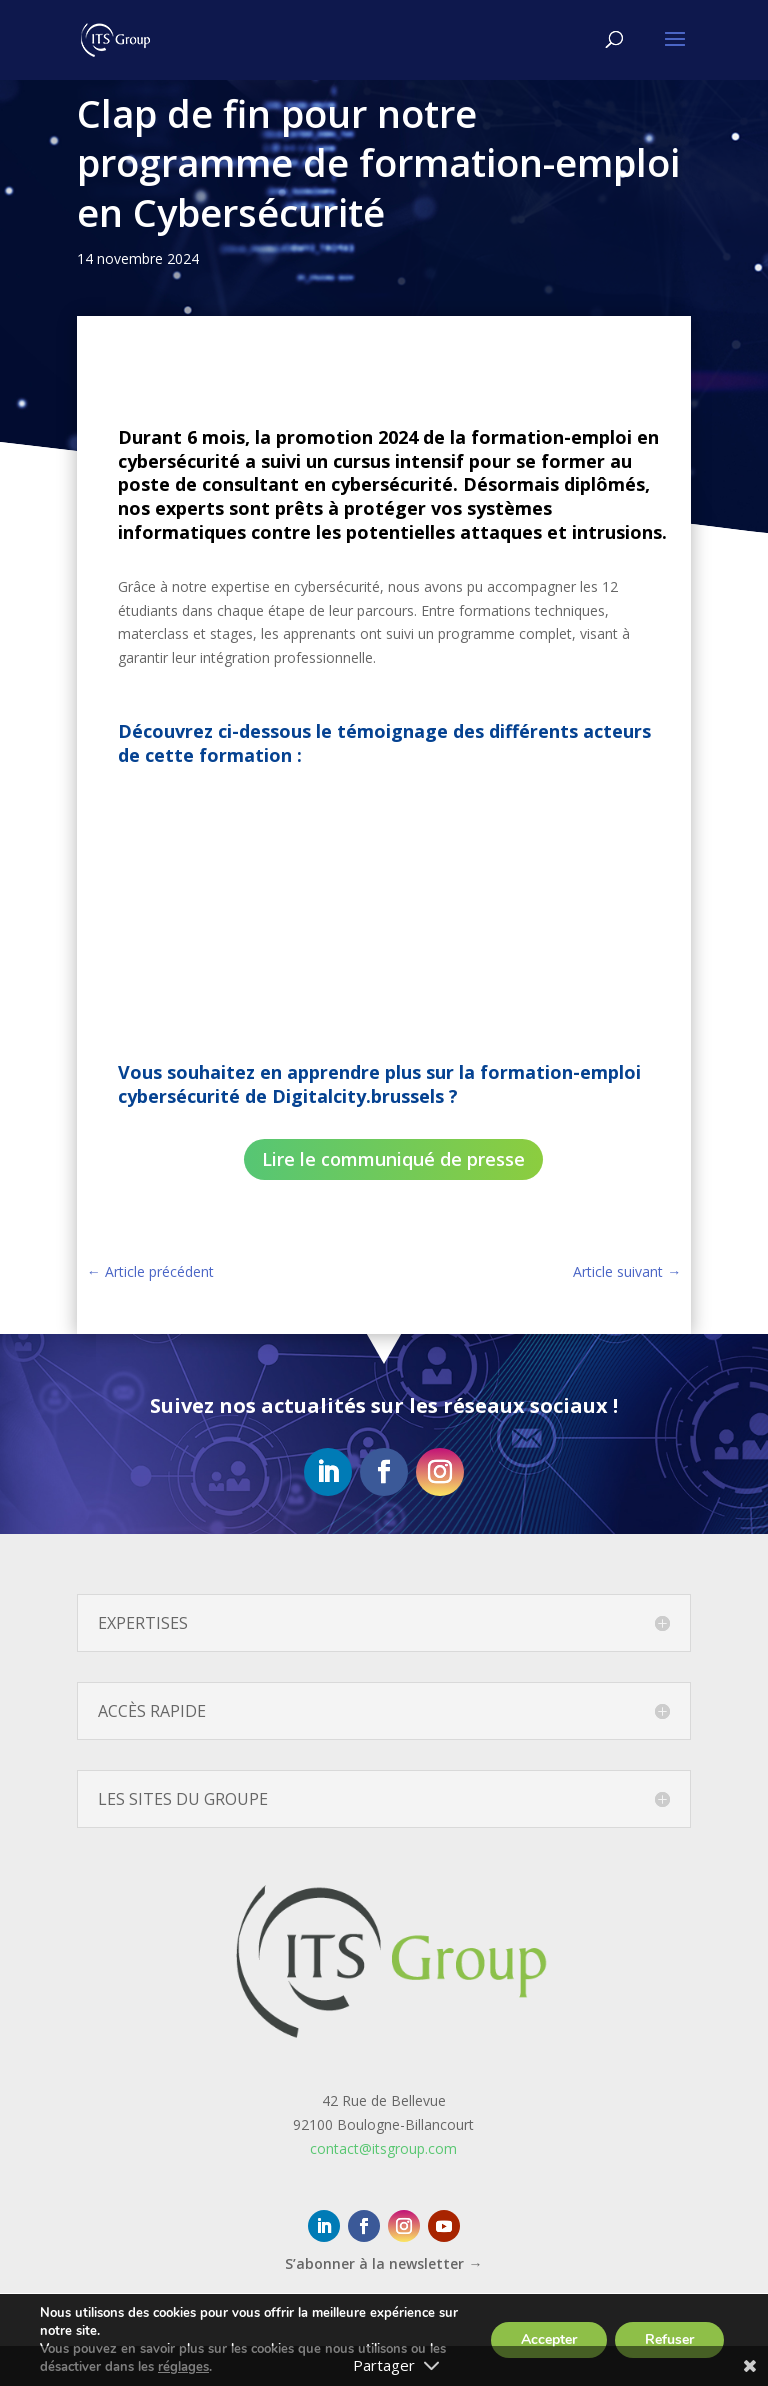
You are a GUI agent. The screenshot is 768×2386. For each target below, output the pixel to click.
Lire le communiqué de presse (393, 1159)
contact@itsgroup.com (383, 2148)
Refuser (669, 2339)
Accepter (549, 2339)
